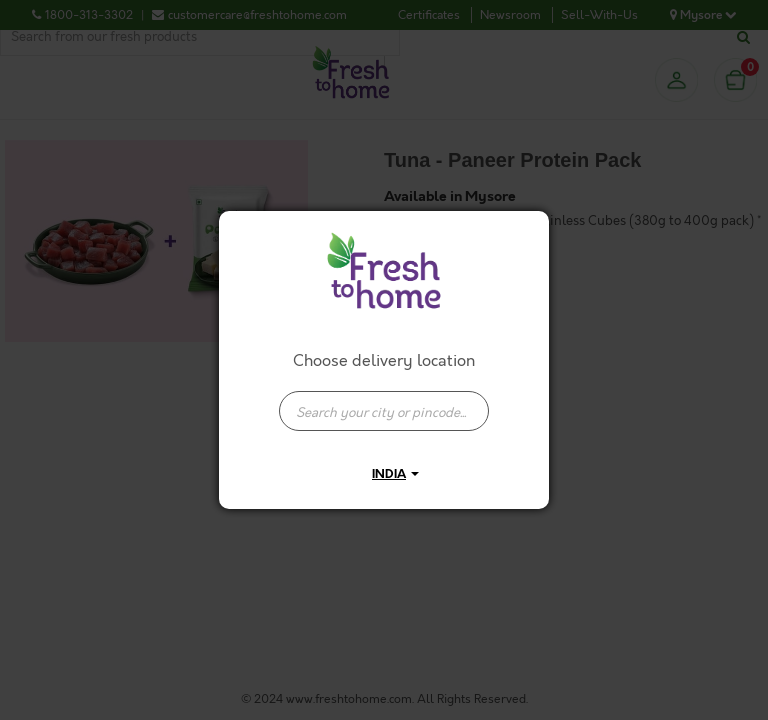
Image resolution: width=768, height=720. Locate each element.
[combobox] (384, 401)
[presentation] (384, 411)
